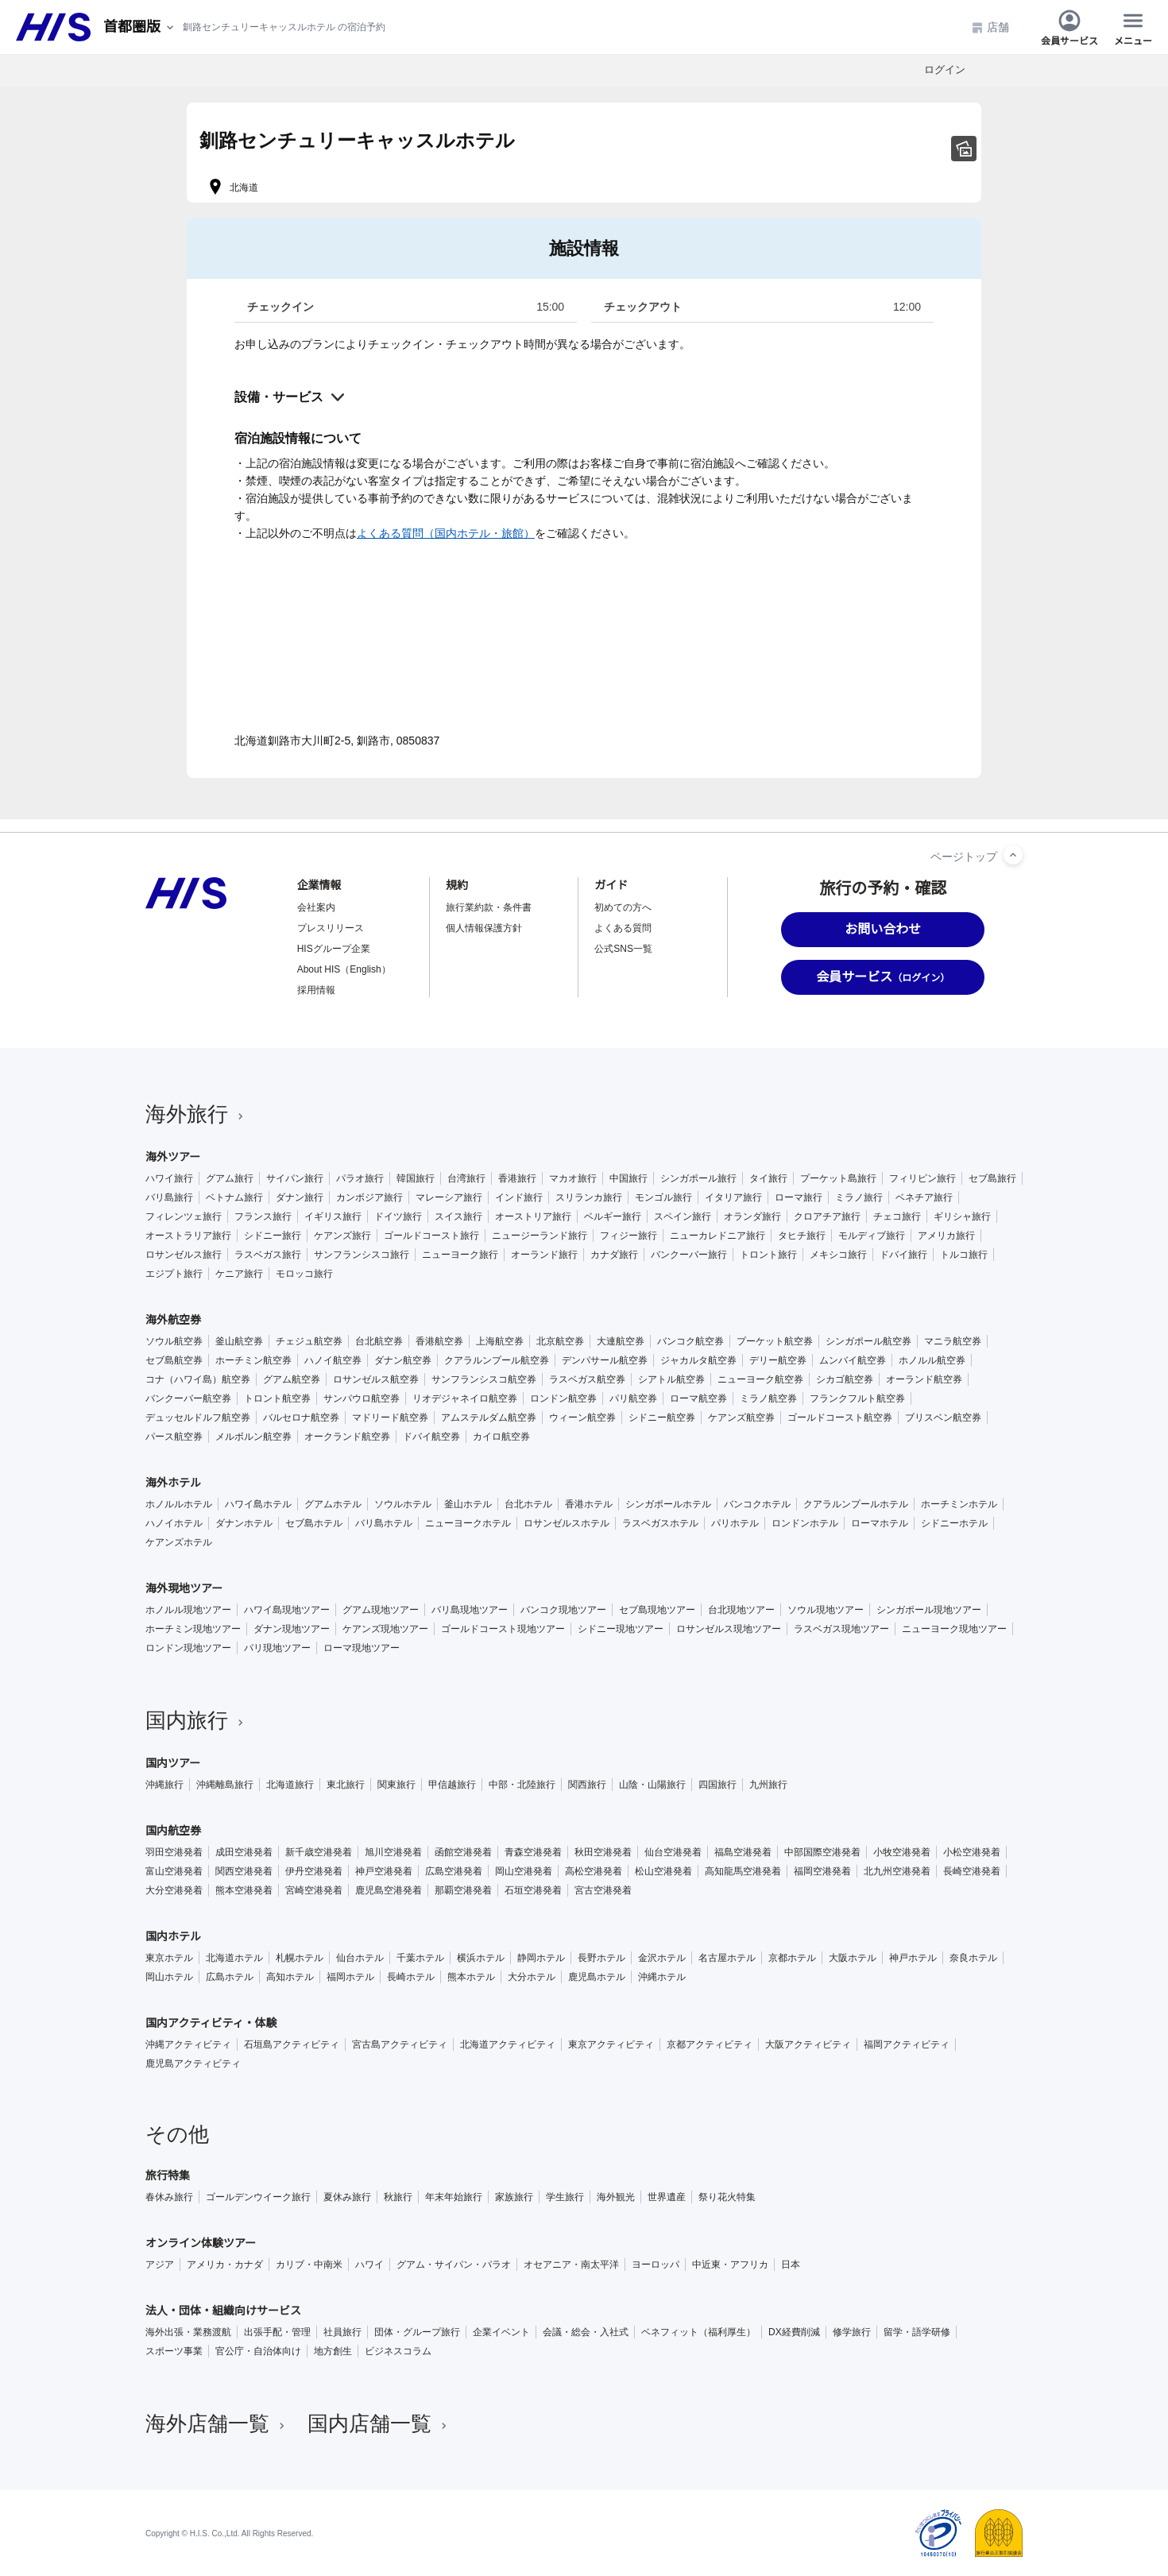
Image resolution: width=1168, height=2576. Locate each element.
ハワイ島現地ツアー (287, 1609)
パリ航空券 (633, 1398)
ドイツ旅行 (398, 1216)
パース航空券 (174, 1436)
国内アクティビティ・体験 (211, 2023)
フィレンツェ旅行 (183, 1216)
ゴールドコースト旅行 (431, 1235)
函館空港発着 (463, 1852)
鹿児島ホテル (596, 1976)
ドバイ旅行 (903, 1254)
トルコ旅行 (964, 1254)
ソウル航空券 (174, 1341)
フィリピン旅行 (922, 1178)
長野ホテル (601, 1957)
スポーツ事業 (174, 2351)
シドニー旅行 (272, 1235)
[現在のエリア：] (139, 27)
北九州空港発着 (897, 1871)
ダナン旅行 (299, 1197)
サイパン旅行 (294, 1178)
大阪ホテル (852, 1957)
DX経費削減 (794, 2332)
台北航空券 (379, 1341)
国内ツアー (172, 1763)
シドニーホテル (954, 1523)
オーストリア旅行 (533, 1216)
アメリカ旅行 (946, 1235)
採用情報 (316, 990)
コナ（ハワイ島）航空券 (197, 1379)
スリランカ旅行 (588, 1197)
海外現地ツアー (183, 1588)
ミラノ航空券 (768, 1398)
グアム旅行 (229, 1178)
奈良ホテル (973, 1957)
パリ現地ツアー (277, 1648)
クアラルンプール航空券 (496, 1360)
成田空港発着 (244, 1852)
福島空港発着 (743, 1852)
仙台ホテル (360, 1957)
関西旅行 (587, 1784)
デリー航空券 (777, 1360)
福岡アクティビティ (906, 2044)
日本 (790, 2264)
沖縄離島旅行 (224, 1784)
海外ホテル (173, 1482)
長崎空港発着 (971, 1871)
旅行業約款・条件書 (489, 907)
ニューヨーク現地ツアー (954, 1628)
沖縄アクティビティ (188, 2044)
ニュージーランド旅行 (539, 1235)
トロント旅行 (768, 1254)
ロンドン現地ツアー (188, 1648)
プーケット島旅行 (838, 1178)
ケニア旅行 (239, 1273)
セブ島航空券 (174, 1360)
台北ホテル (528, 1504)
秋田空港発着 (603, 1852)
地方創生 (333, 2351)
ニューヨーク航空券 (760, 1379)
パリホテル (735, 1523)
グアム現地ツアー (380, 1609)
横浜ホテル (481, 1957)
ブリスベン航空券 (943, 1417)
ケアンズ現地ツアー (385, 1628)
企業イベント (501, 2332)
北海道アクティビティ (507, 2044)
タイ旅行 (768, 1178)
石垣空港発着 (533, 1890)
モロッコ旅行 (304, 1273)
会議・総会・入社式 (585, 2332)
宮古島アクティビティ (399, 2044)
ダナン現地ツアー (291, 1628)
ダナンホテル (244, 1523)
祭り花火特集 (727, 2197)
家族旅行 (514, 2197)
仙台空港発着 (673, 1852)
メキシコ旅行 (838, 1254)
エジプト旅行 (174, 1273)
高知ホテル (290, 1976)
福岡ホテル (350, 1976)
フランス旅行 (263, 1216)
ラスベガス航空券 (587, 1379)
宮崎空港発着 (313, 1890)
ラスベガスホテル (660, 1523)
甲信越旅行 (452, 1784)
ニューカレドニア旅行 (717, 1235)
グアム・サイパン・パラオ (453, 2264)
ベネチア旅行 (924, 1197)
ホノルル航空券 (932, 1360)
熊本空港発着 (244, 1890)
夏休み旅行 (347, 2197)
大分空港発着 (174, 1890)
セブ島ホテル (313, 1523)
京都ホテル (792, 1957)
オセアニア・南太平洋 (571, 2264)
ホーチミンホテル (959, 1504)
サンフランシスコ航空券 (483, 1379)
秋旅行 (398, 2197)
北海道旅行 (290, 1784)
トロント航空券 (277, 1398)
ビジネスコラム (398, 2351)
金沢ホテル (662, 1957)
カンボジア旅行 (369, 1197)
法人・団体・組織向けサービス (223, 2310)
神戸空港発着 (383, 1871)
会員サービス (1069, 27)
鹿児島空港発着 (388, 1890)
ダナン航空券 (402, 1360)
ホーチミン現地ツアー (193, 1628)
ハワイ (369, 2264)
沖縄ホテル (662, 1976)
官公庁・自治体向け (258, 2351)
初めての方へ (623, 907)
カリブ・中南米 (309, 2264)
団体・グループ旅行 (417, 2332)
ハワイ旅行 (169, 1178)
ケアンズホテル (178, 1542)
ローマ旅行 (798, 1197)
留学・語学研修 (917, 2332)
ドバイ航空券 (431, 1436)
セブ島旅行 (992, 1178)
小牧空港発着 (901, 1852)
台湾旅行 (466, 1178)
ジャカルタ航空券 (698, 1360)
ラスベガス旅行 (267, 1254)
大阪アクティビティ (808, 2044)
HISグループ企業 (333, 948)
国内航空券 (173, 1830)
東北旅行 (346, 1784)
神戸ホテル (913, 1957)
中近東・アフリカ (730, 2264)
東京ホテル (169, 1957)
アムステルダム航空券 (488, 1417)
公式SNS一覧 (623, 948)
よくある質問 (623, 928)
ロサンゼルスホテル (566, 1523)
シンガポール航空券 (868, 1341)
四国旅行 (717, 1784)
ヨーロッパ (655, 2264)
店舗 (990, 27)
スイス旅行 (458, 1216)
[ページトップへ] (1013, 854)
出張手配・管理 (277, 2332)
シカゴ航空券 (844, 1379)
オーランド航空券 (924, 1379)
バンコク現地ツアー (563, 1609)
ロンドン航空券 (563, 1398)
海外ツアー (172, 1157)
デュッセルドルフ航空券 (197, 1417)
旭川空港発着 (393, 1852)
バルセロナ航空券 (301, 1417)
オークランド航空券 (347, 1436)
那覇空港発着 (463, 1890)
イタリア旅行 (733, 1197)
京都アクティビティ (709, 2044)
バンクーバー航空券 (188, 1398)
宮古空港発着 (603, 1890)
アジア (159, 2264)
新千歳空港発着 (318, 1852)
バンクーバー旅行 (689, 1254)
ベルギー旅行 (612, 1216)
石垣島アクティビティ (291, 2044)
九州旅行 (768, 1784)
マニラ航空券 (952, 1341)
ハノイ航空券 (333, 1360)
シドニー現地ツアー (620, 1628)
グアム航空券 (291, 1379)
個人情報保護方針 (484, 928)
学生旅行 (565, 2197)
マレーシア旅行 (449, 1197)
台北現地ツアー (741, 1609)
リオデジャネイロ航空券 (464, 1398)
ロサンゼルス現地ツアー (728, 1628)
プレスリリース (330, 928)
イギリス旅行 (333, 1216)
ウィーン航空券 (582, 1417)
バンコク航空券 (690, 1341)
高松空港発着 (593, 1871)
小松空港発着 (971, 1852)
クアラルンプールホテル (855, 1504)
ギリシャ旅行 (962, 1216)
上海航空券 (500, 1341)
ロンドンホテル (805, 1523)
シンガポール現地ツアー (928, 1609)
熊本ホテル (471, 1976)
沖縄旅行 (164, 1784)
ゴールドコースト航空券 (839, 1417)
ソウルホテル (402, 1504)
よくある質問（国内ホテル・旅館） (446, 533)
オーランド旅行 (544, 1254)
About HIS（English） (344, 969)
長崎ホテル (411, 1976)
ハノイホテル (174, 1523)
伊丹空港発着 (313, 1871)
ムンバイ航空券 (852, 1360)
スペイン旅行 (682, 1216)
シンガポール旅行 (698, 1178)
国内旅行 (196, 1720)
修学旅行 (852, 2332)
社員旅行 (342, 2332)
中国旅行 (628, 1178)
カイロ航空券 (501, 1436)
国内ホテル (173, 1936)
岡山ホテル (169, 1976)
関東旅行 (396, 1784)
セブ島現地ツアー (657, 1609)
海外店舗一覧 (216, 2423)
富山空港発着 (174, 1871)
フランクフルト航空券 (857, 1398)
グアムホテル (333, 1504)
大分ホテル (531, 1976)
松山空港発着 (663, 1871)
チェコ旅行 (897, 1216)
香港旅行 (517, 1178)
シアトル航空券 (671, 1379)
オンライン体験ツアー (200, 2243)
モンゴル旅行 (663, 1197)
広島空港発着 (453, 1871)
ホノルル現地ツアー (188, 1609)
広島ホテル (229, 1976)
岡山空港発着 (523, 1871)
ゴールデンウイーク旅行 (258, 2197)
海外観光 (616, 2197)
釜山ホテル (468, 1504)
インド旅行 (519, 1197)
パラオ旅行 (360, 1178)
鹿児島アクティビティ (193, 2063)
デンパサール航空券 (605, 1360)
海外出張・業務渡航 (188, 2332)
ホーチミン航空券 (253, 1360)
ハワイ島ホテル (258, 1504)
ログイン (944, 69)
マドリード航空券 (390, 1417)
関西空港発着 (244, 1871)
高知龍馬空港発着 (743, 1871)
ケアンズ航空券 (741, 1417)
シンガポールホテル (668, 1504)
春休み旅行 (169, 2197)
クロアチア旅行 (827, 1216)
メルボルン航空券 (253, 1436)
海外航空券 (173, 1319)
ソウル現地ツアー (825, 1609)
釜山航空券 (239, 1341)
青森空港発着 (533, 1852)
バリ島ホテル (383, 1523)
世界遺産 (667, 2197)
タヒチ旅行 (802, 1235)
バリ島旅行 (169, 1197)
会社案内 (316, 907)
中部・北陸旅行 (522, 1784)
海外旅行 (196, 1114)
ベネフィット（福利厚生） (698, 2332)
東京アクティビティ (611, 2044)
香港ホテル (589, 1504)
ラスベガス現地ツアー (841, 1628)
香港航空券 (439, 1341)
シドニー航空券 (661, 1417)
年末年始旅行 (453, 2197)
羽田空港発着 (174, 1852)
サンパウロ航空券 (361, 1398)
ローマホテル (879, 1523)
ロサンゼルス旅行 (183, 1254)
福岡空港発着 (822, 1871)
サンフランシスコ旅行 (361, 1254)
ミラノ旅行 (859, 1197)
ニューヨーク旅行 (460, 1254)
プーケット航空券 (775, 1341)
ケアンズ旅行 (342, 1235)
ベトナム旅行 (234, 1197)
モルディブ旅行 (871, 1235)
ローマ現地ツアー (361, 1648)
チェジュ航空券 (309, 1341)
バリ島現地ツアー (469, 1609)
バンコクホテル (757, 1504)
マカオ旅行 (573, 1178)
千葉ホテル (420, 1957)
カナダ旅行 (614, 1254)
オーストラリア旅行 (188, 1235)
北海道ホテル (234, 1957)
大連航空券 (620, 1341)
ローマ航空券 (698, 1398)
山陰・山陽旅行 (652, 1784)
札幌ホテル (299, 1957)
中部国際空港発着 (822, 1852)
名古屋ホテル (727, 1957)
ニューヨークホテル (468, 1523)
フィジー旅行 (628, 1235)
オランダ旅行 (752, 1216)
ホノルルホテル (178, 1504)
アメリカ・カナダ (225, 2264)
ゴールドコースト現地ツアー (503, 1628)
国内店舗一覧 (379, 2423)
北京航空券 (560, 1341)
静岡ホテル (541, 1957)
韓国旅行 (415, 1178)
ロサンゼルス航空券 (376, 1379)
